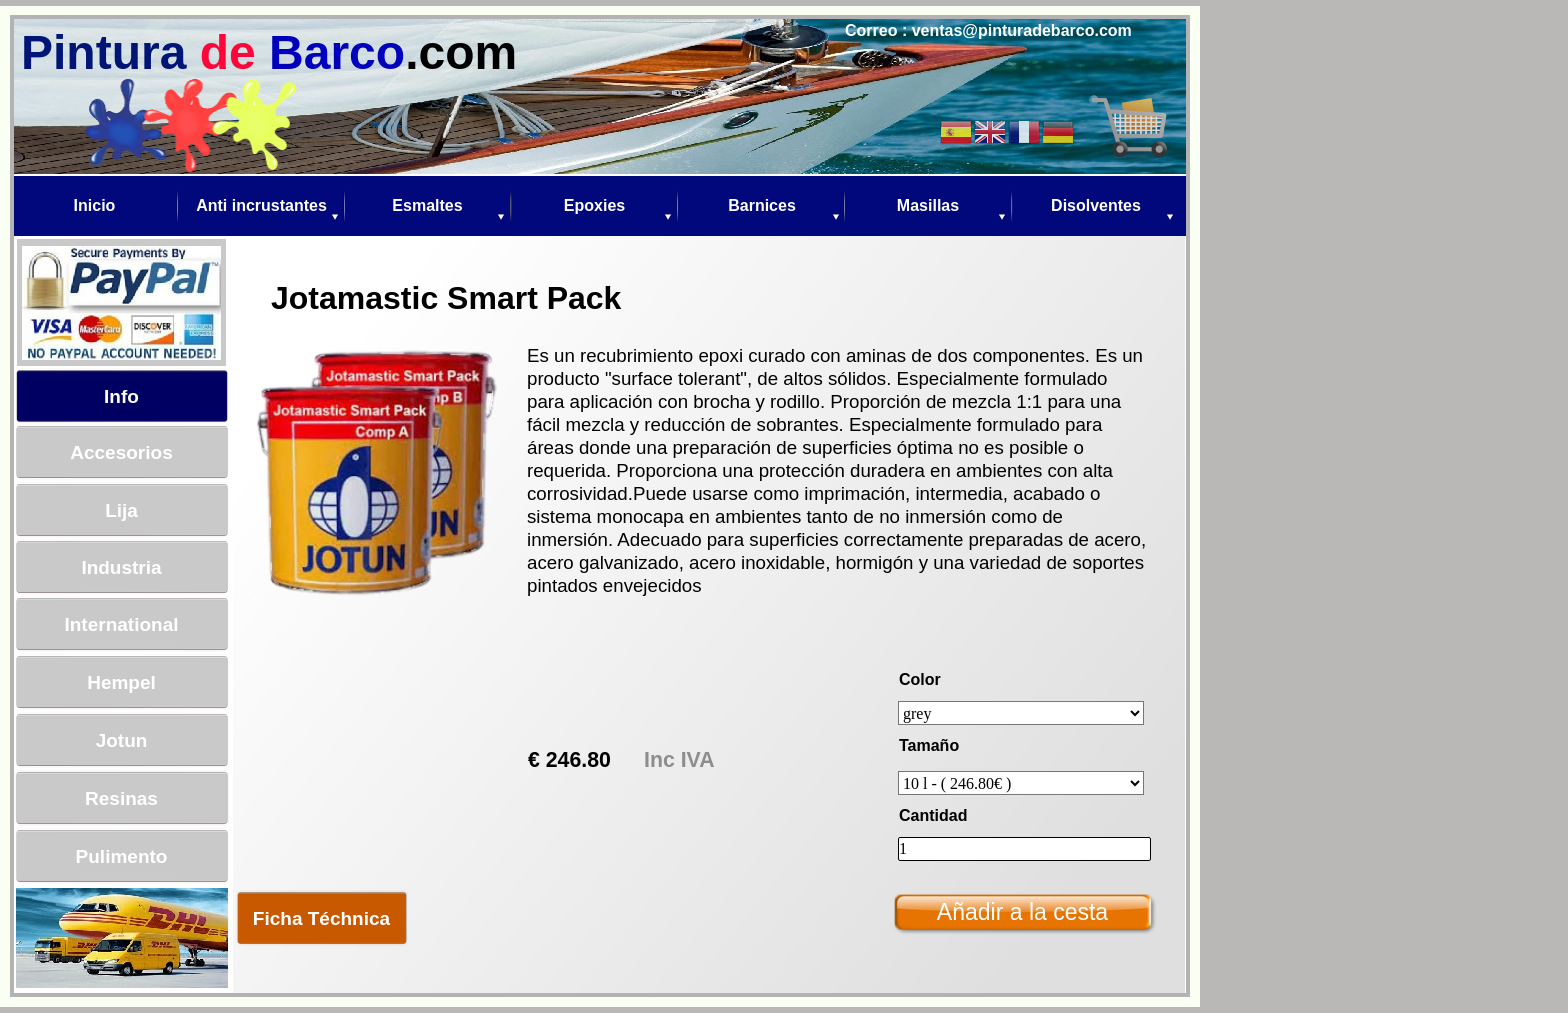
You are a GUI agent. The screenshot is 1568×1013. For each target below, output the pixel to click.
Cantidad (933, 815)
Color (920, 679)
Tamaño (929, 745)
